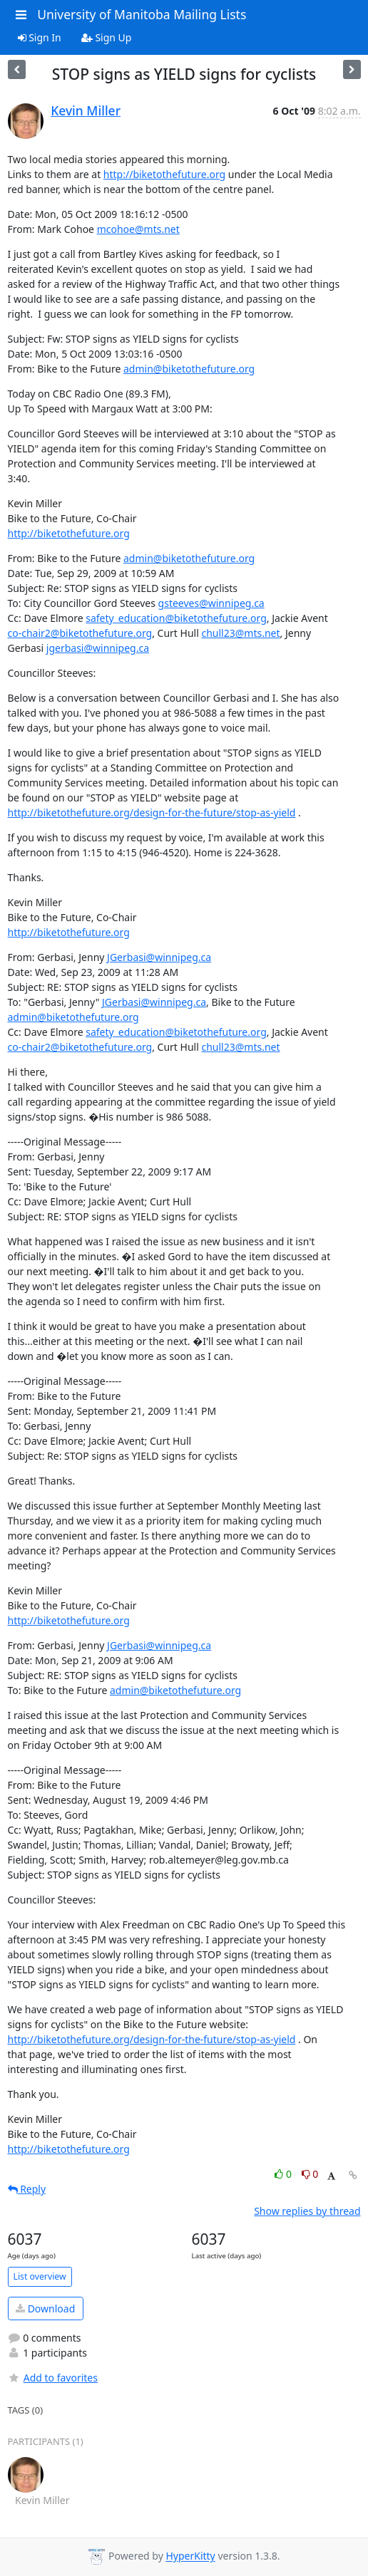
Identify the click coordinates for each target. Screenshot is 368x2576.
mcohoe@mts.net (138, 229)
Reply (27, 2189)
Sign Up (106, 37)
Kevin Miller (86, 110)
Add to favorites (53, 2377)
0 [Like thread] (284, 2174)
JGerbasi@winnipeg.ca (159, 957)
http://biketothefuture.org (164, 174)
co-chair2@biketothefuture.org (80, 633)
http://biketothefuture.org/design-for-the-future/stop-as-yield (152, 812)
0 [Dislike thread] (310, 2174)
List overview (40, 2276)
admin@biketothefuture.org (189, 368)
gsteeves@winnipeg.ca (211, 603)
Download (45, 2308)
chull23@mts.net (240, 633)
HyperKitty (190, 2556)
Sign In (39, 37)
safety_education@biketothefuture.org (176, 618)
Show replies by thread (307, 2211)
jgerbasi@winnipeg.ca (97, 648)
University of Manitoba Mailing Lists (141, 14)
